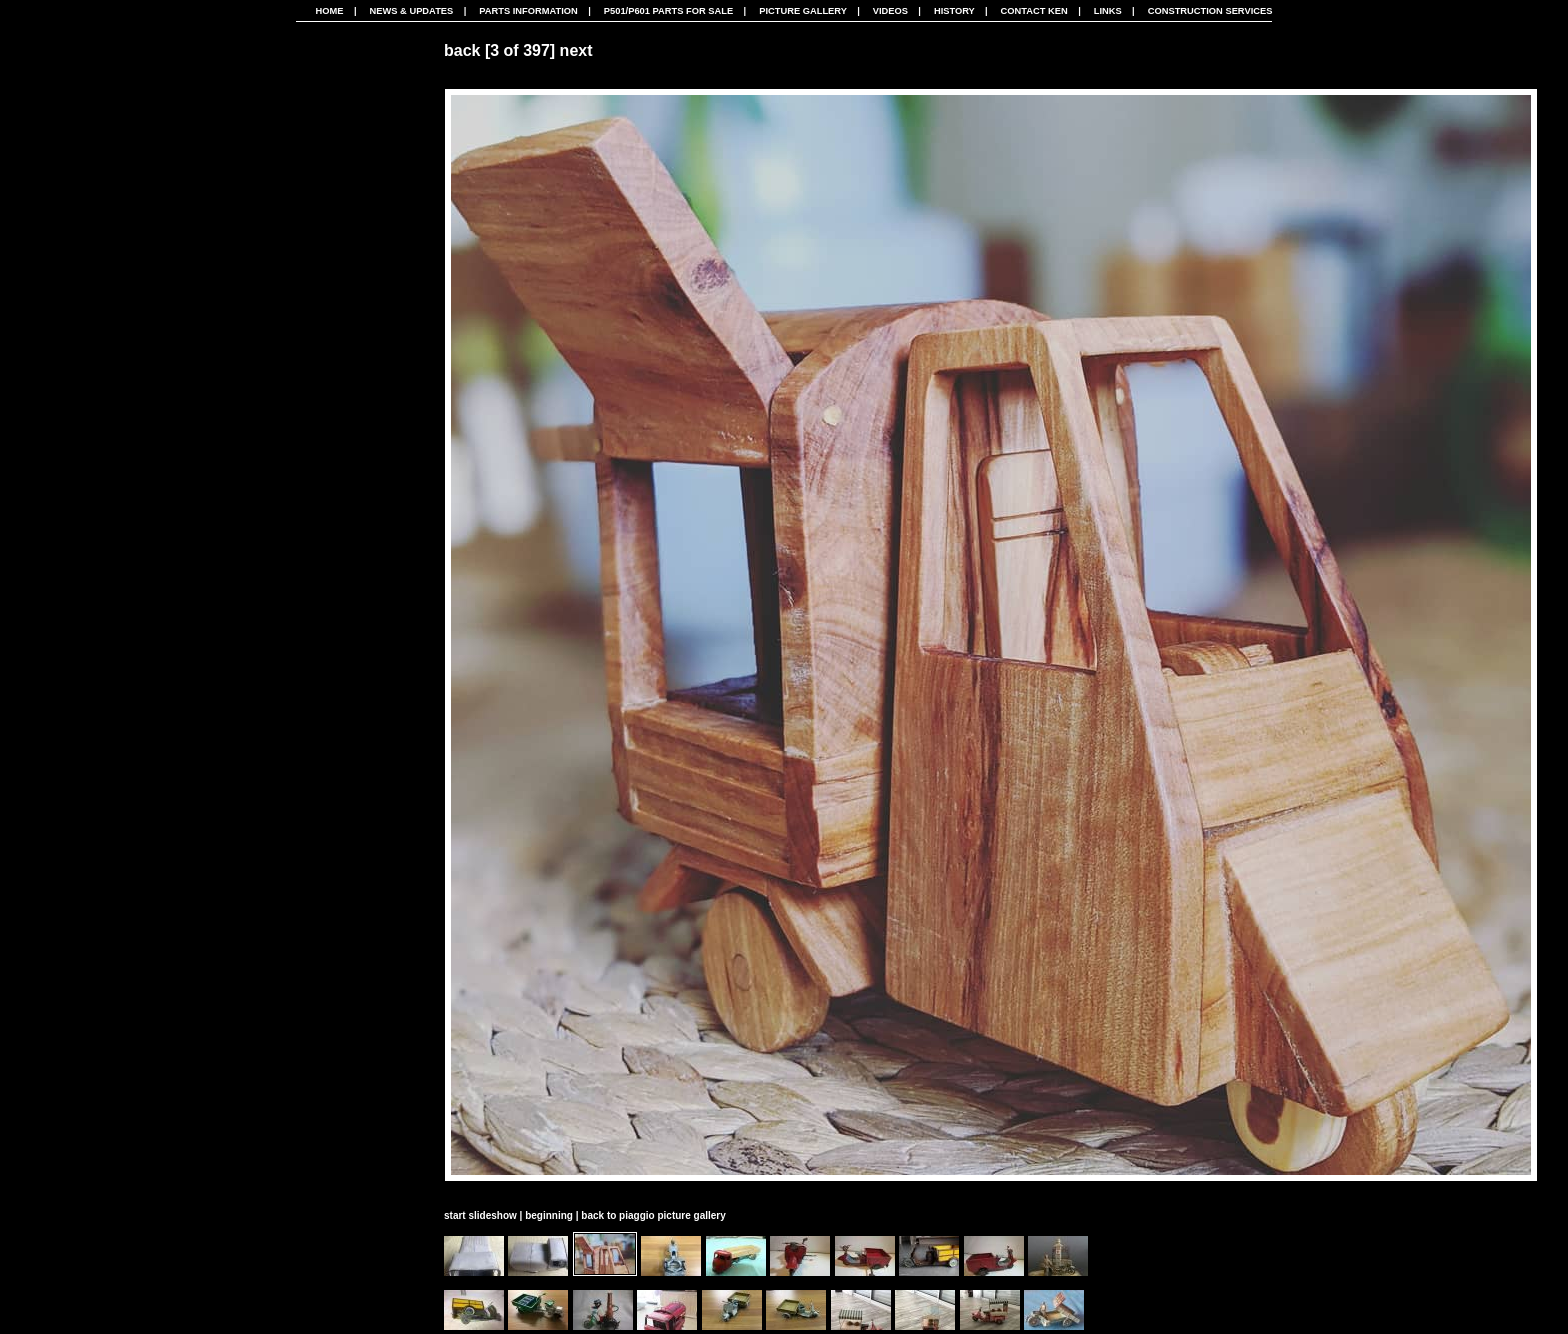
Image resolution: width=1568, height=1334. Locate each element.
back (462, 50)
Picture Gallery (803, 11)
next (576, 50)
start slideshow (480, 1215)
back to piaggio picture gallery (653, 1215)
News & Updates (411, 11)
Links (1108, 11)
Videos (890, 11)
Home (330, 11)
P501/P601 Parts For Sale (668, 11)
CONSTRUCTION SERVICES (1210, 11)
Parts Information (528, 11)
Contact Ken (1034, 11)
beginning (549, 1215)
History (954, 11)
